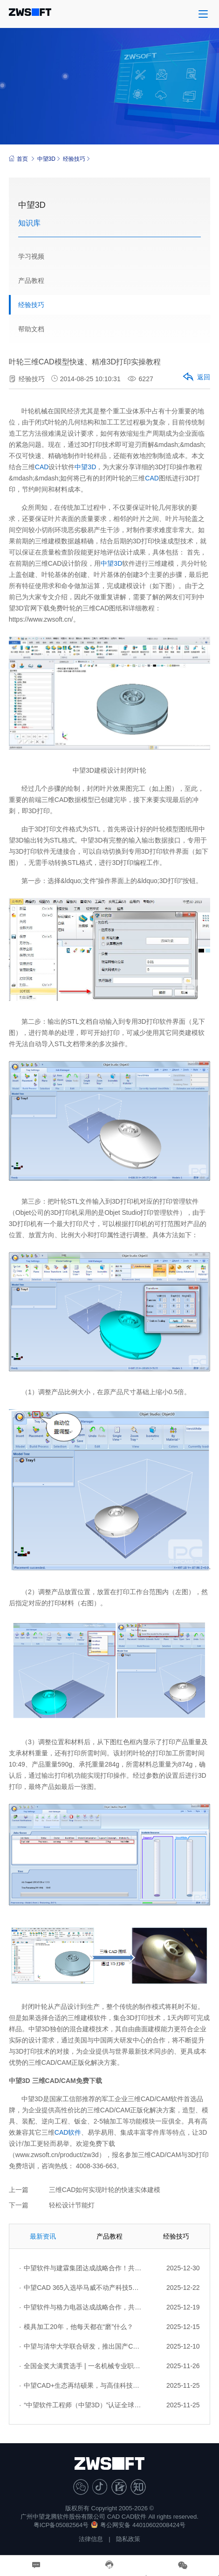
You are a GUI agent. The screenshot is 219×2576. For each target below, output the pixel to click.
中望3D (46, 159)
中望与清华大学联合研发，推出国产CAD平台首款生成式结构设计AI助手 (80, 2346)
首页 (18, 158)
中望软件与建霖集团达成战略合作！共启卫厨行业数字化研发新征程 (80, 2268)
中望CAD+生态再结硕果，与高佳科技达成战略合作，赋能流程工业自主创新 (80, 2385)
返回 (196, 377)
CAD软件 (68, 2132)
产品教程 (31, 280)
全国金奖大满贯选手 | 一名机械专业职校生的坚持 (80, 2366)
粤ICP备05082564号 (61, 2524)
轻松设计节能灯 (72, 2205)
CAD (42, 467)
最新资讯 (43, 2236)
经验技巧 (74, 159)
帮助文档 (31, 329)
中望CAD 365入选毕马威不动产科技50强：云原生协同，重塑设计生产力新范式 (80, 2287)
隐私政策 (128, 2538)
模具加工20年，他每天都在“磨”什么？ (76, 2326)
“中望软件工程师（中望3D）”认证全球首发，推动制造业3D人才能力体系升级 (80, 2405)
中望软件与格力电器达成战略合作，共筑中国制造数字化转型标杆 (80, 2307)
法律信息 (91, 2538)
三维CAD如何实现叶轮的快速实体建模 (105, 2189)
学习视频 (31, 256)
